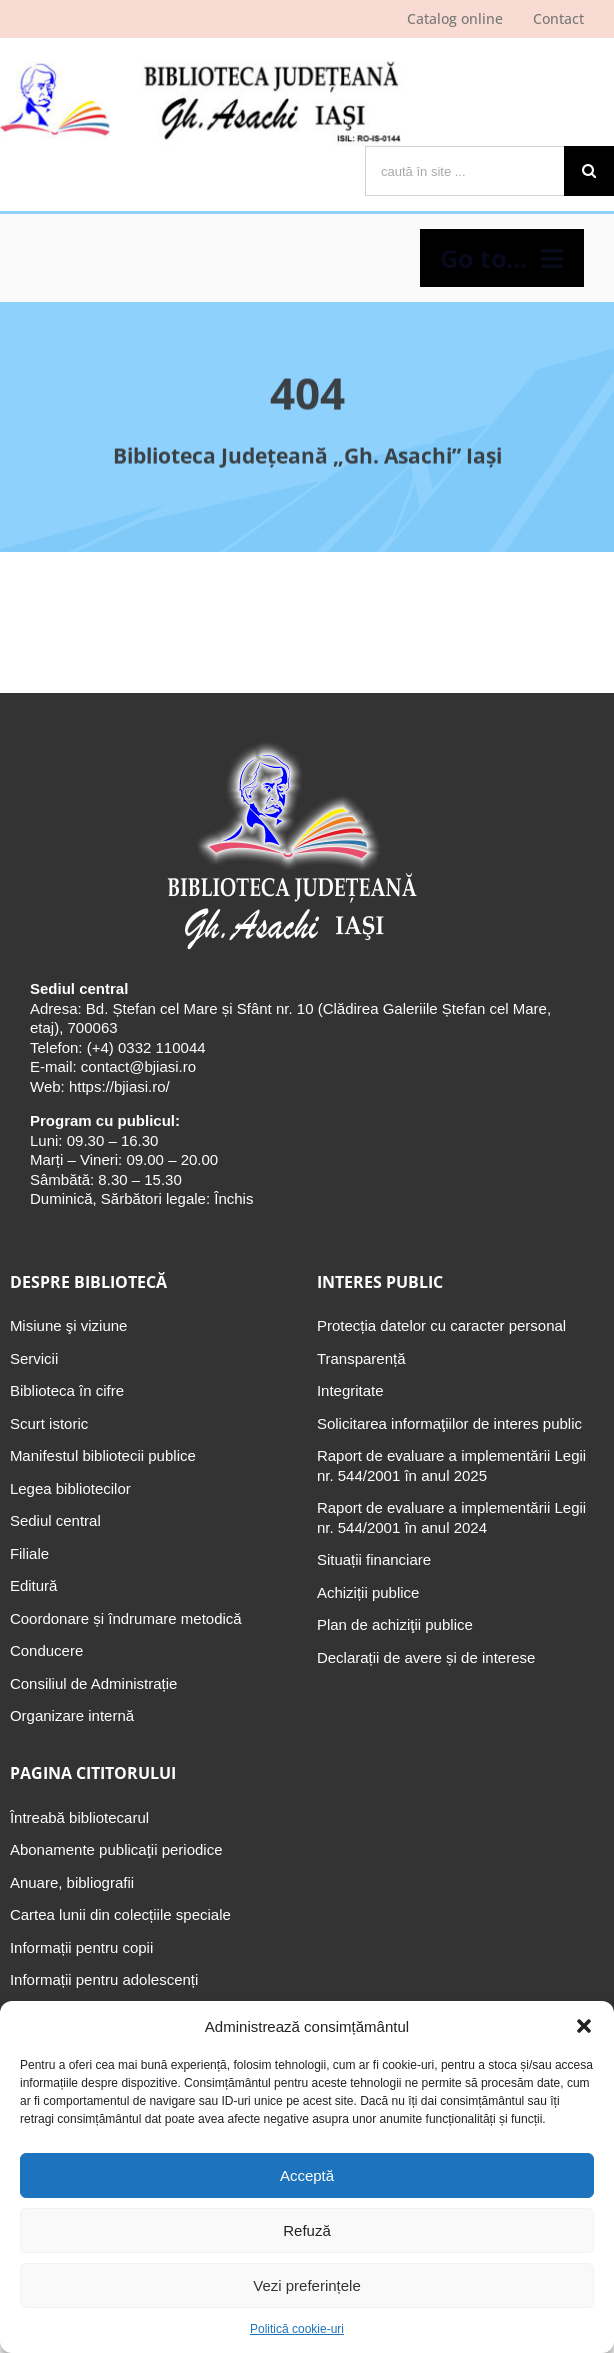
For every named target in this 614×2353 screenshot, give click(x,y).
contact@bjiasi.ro (138, 1066)
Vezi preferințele (307, 2285)
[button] (584, 2026)
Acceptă (307, 2175)
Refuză (307, 2230)
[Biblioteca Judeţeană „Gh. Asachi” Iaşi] (289, 742)
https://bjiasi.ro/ (119, 1086)
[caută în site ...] (464, 171)
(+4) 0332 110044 (144, 1047)
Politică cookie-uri (297, 2329)
